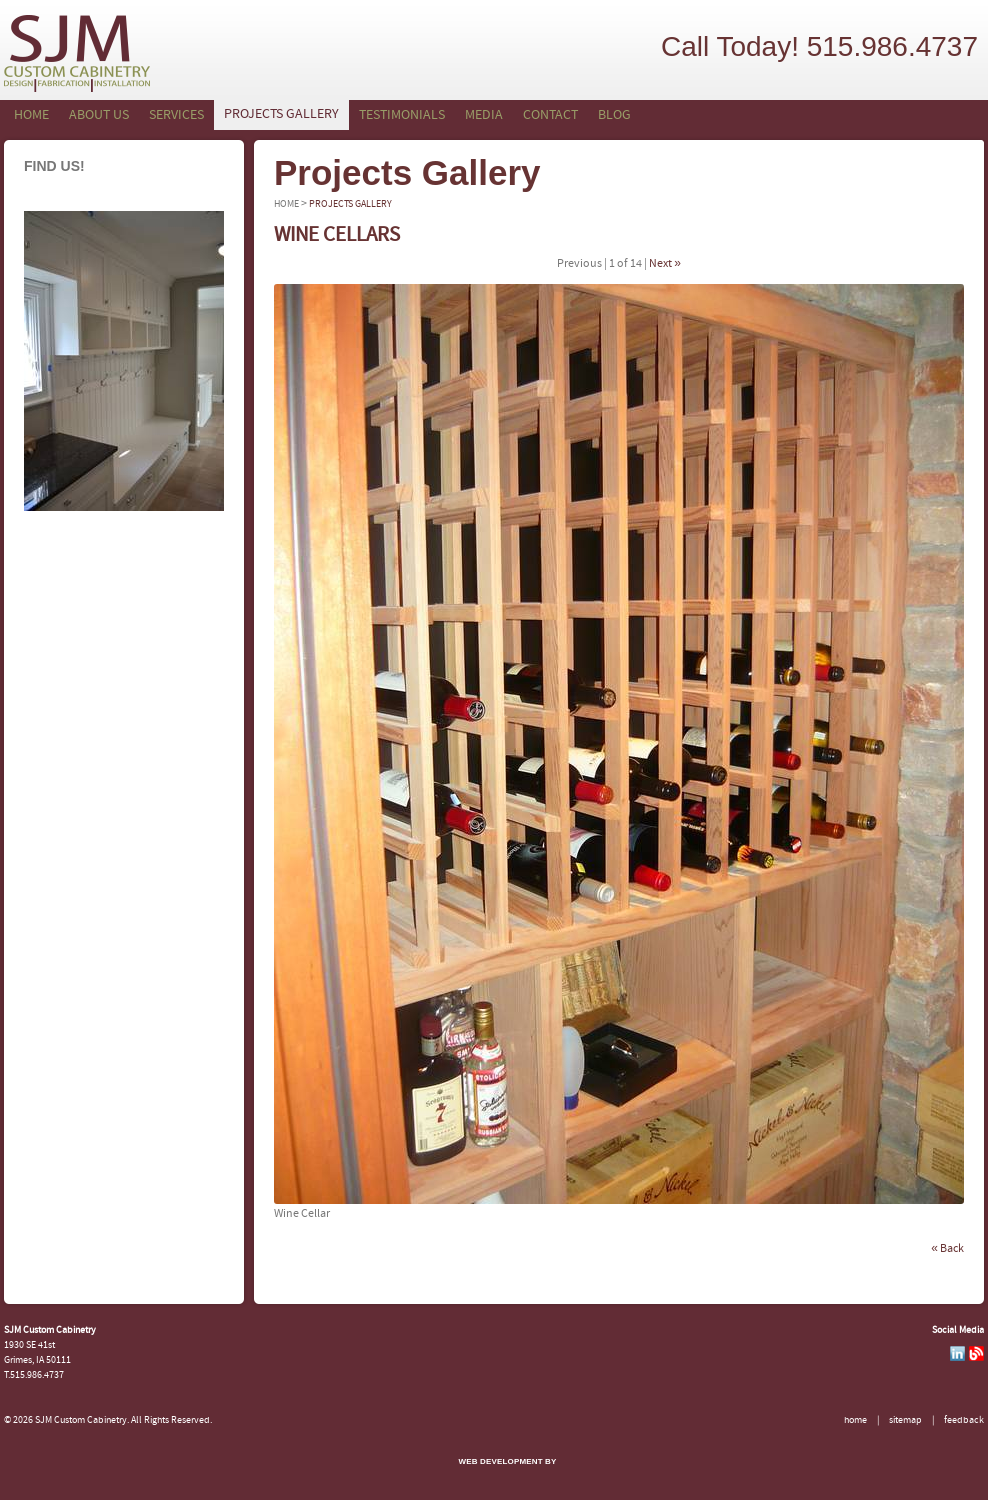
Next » (665, 264)
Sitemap (905, 1420)
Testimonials (402, 115)
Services (176, 115)
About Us (99, 115)
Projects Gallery (281, 114)
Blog (614, 115)
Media (484, 115)
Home (31, 115)
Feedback (964, 1420)
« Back (947, 1249)
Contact (550, 115)
